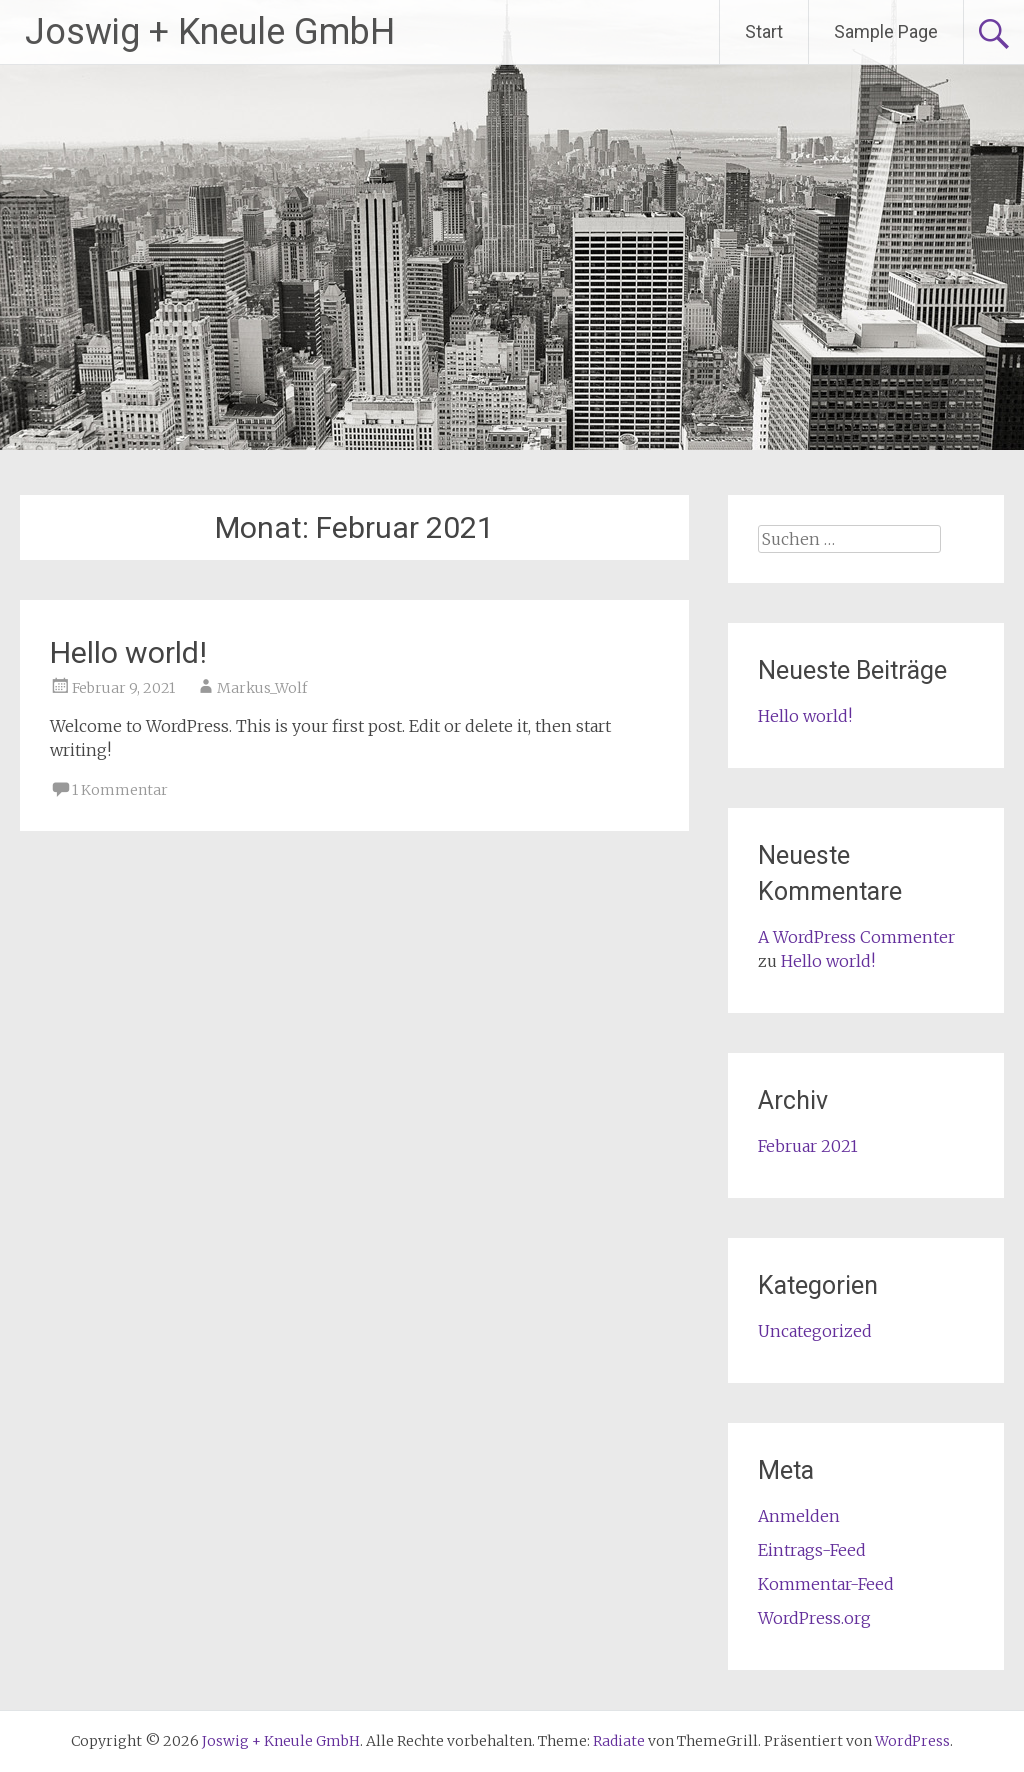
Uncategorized (815, 1331)
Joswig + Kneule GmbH (210, 32)
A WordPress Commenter (856, 937)
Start (764, 31)
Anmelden (799, 1516)
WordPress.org (814, 1618)
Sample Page (886, 31)
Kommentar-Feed (826, 1584)
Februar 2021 (808, 1146)
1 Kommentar (120, 790)
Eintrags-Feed (812, 1550)
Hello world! (128, 652)
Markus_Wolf (262, 688)
